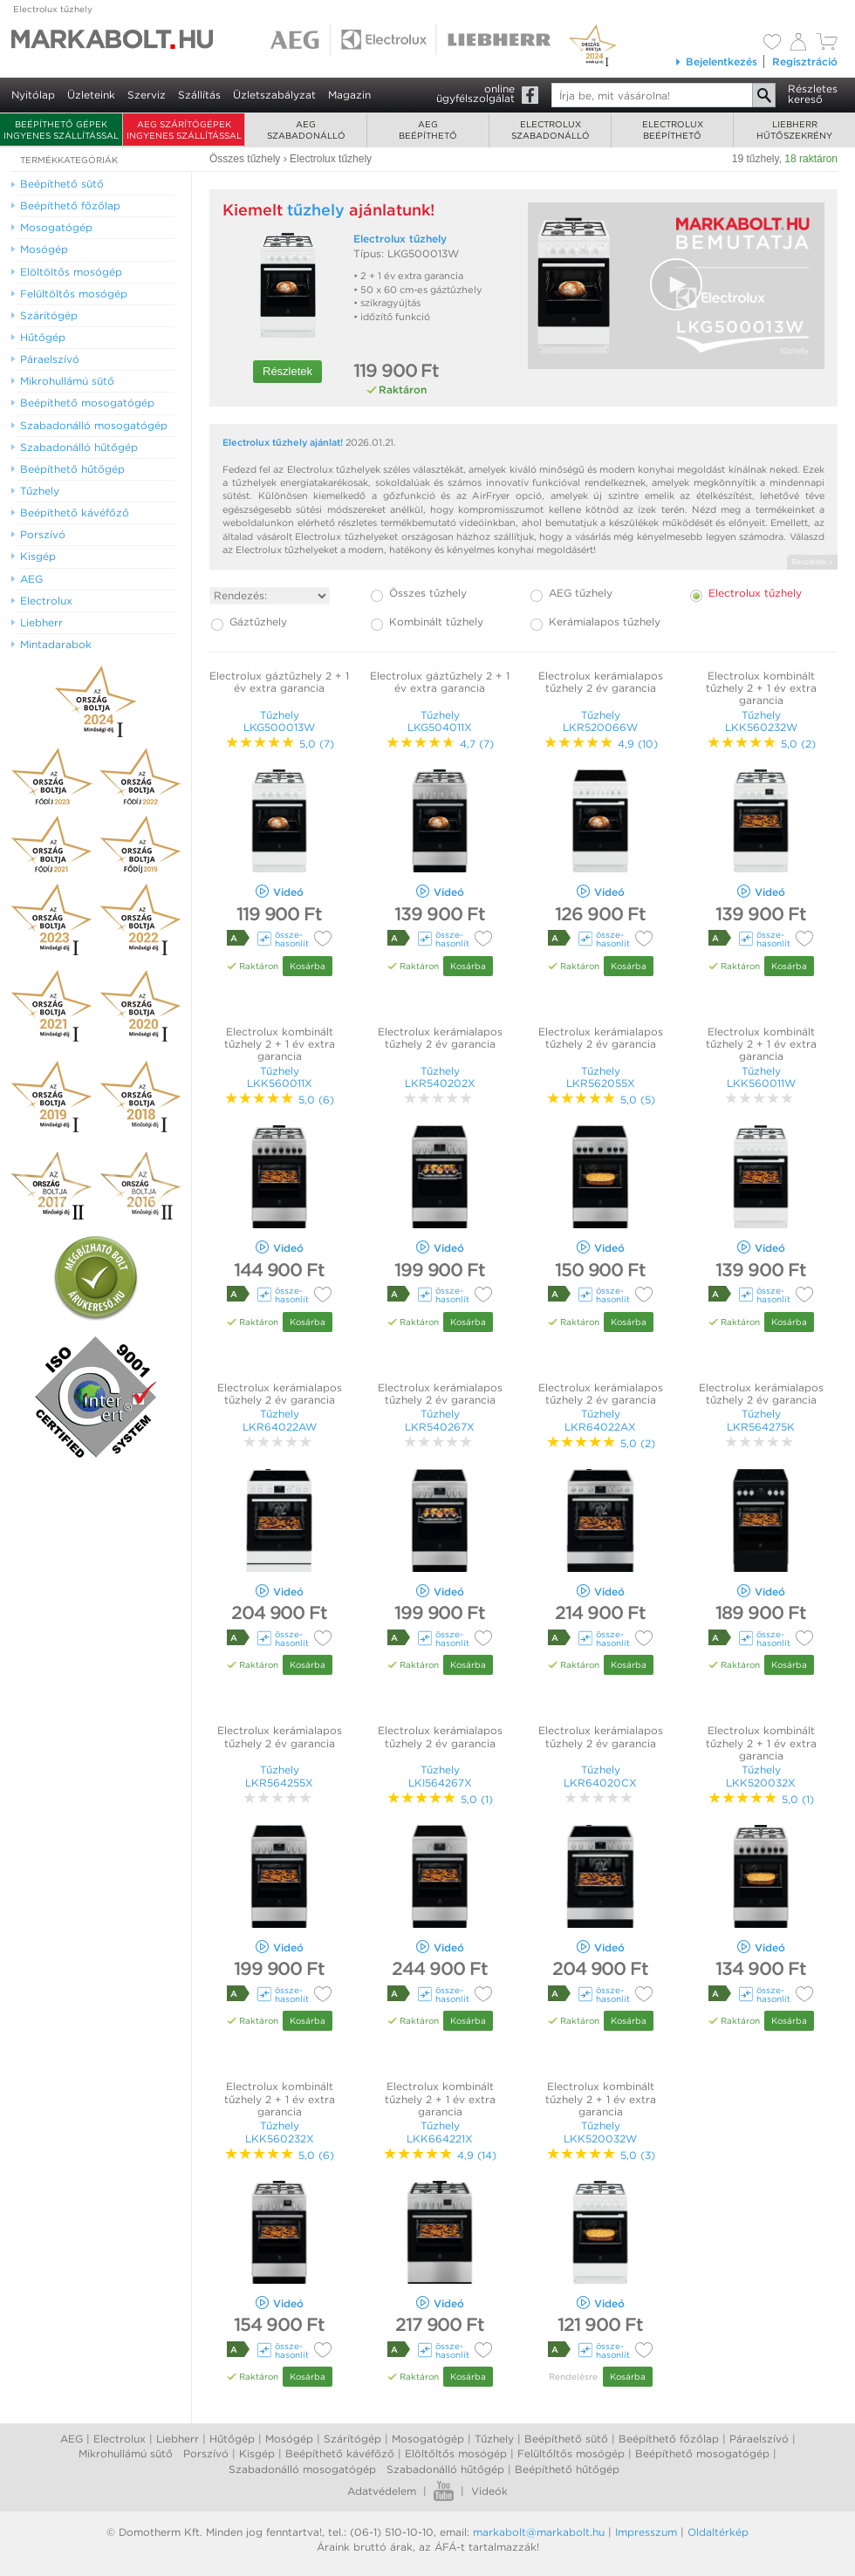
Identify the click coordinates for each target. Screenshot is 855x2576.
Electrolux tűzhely (52, 8)
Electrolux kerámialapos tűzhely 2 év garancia (600, 681)
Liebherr (177, 2438)
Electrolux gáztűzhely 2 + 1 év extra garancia (279, 681)
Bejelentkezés (715, 61)
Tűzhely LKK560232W (761, 721)
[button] (676, 284)
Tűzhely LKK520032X (761, 1775)
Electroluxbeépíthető (672, 129)
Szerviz (146, 94)
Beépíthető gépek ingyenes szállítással (61, 129)
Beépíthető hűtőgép (567, 2469)
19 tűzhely (755, 159)
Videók (489, 2490)
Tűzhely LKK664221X (440, 2131)
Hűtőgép (232, 2438)
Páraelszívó (759, 2438)
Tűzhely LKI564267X (440, 1775)
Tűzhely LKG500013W (279, 721)
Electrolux (119, 2438)
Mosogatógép (428, 2438)
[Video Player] (676, 285)
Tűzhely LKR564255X (279, 1775)
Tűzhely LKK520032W (600, 2131)
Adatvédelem (381, 2490)
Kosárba (307, 965)
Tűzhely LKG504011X (439, 721)
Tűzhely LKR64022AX (600, 1419)
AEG (71, 2438)
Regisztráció (805, 61)
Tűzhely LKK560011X (279, 1077)
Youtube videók (444, 2491)
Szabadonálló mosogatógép (302, 2469)
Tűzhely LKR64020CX (600, 1775)
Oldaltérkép (718, 2531)
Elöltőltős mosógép (456, 2453)
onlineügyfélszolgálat (475, 93)
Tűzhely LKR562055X (600, 1077)
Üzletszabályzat (274, 94)
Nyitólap (33, 94)
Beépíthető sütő (566, 2438)
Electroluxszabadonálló (550, 129)
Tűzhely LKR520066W (600, 721)
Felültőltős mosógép (571, 2453)
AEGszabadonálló (306, 129)
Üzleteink (91, 94)
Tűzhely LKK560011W (761, 1077)
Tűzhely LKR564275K (761, 1419)
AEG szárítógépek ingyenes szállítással (184, 129)
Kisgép (257, 2453)
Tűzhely (494, 2438)
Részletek (287, 371)
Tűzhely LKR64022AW (280, 1419)
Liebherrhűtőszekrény (794, 129)
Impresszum (646, 2531)
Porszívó (206, 2453)
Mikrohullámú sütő (126, 2453)
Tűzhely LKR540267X (440, 1419)
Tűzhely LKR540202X (440, 1077)
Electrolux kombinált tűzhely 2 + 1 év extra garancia (761, 688)
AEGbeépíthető (428, 129)
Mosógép (289, 2438)
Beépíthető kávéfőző (339, 2453)
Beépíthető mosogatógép (702, 2453)
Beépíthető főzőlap (669, 2438)
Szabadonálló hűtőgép (445, 2469)
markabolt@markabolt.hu (539, 2531)
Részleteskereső (813, 94)
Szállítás (199, 94)
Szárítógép (352, 2438)
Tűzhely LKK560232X (279, 2131)
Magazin (349, 94)
